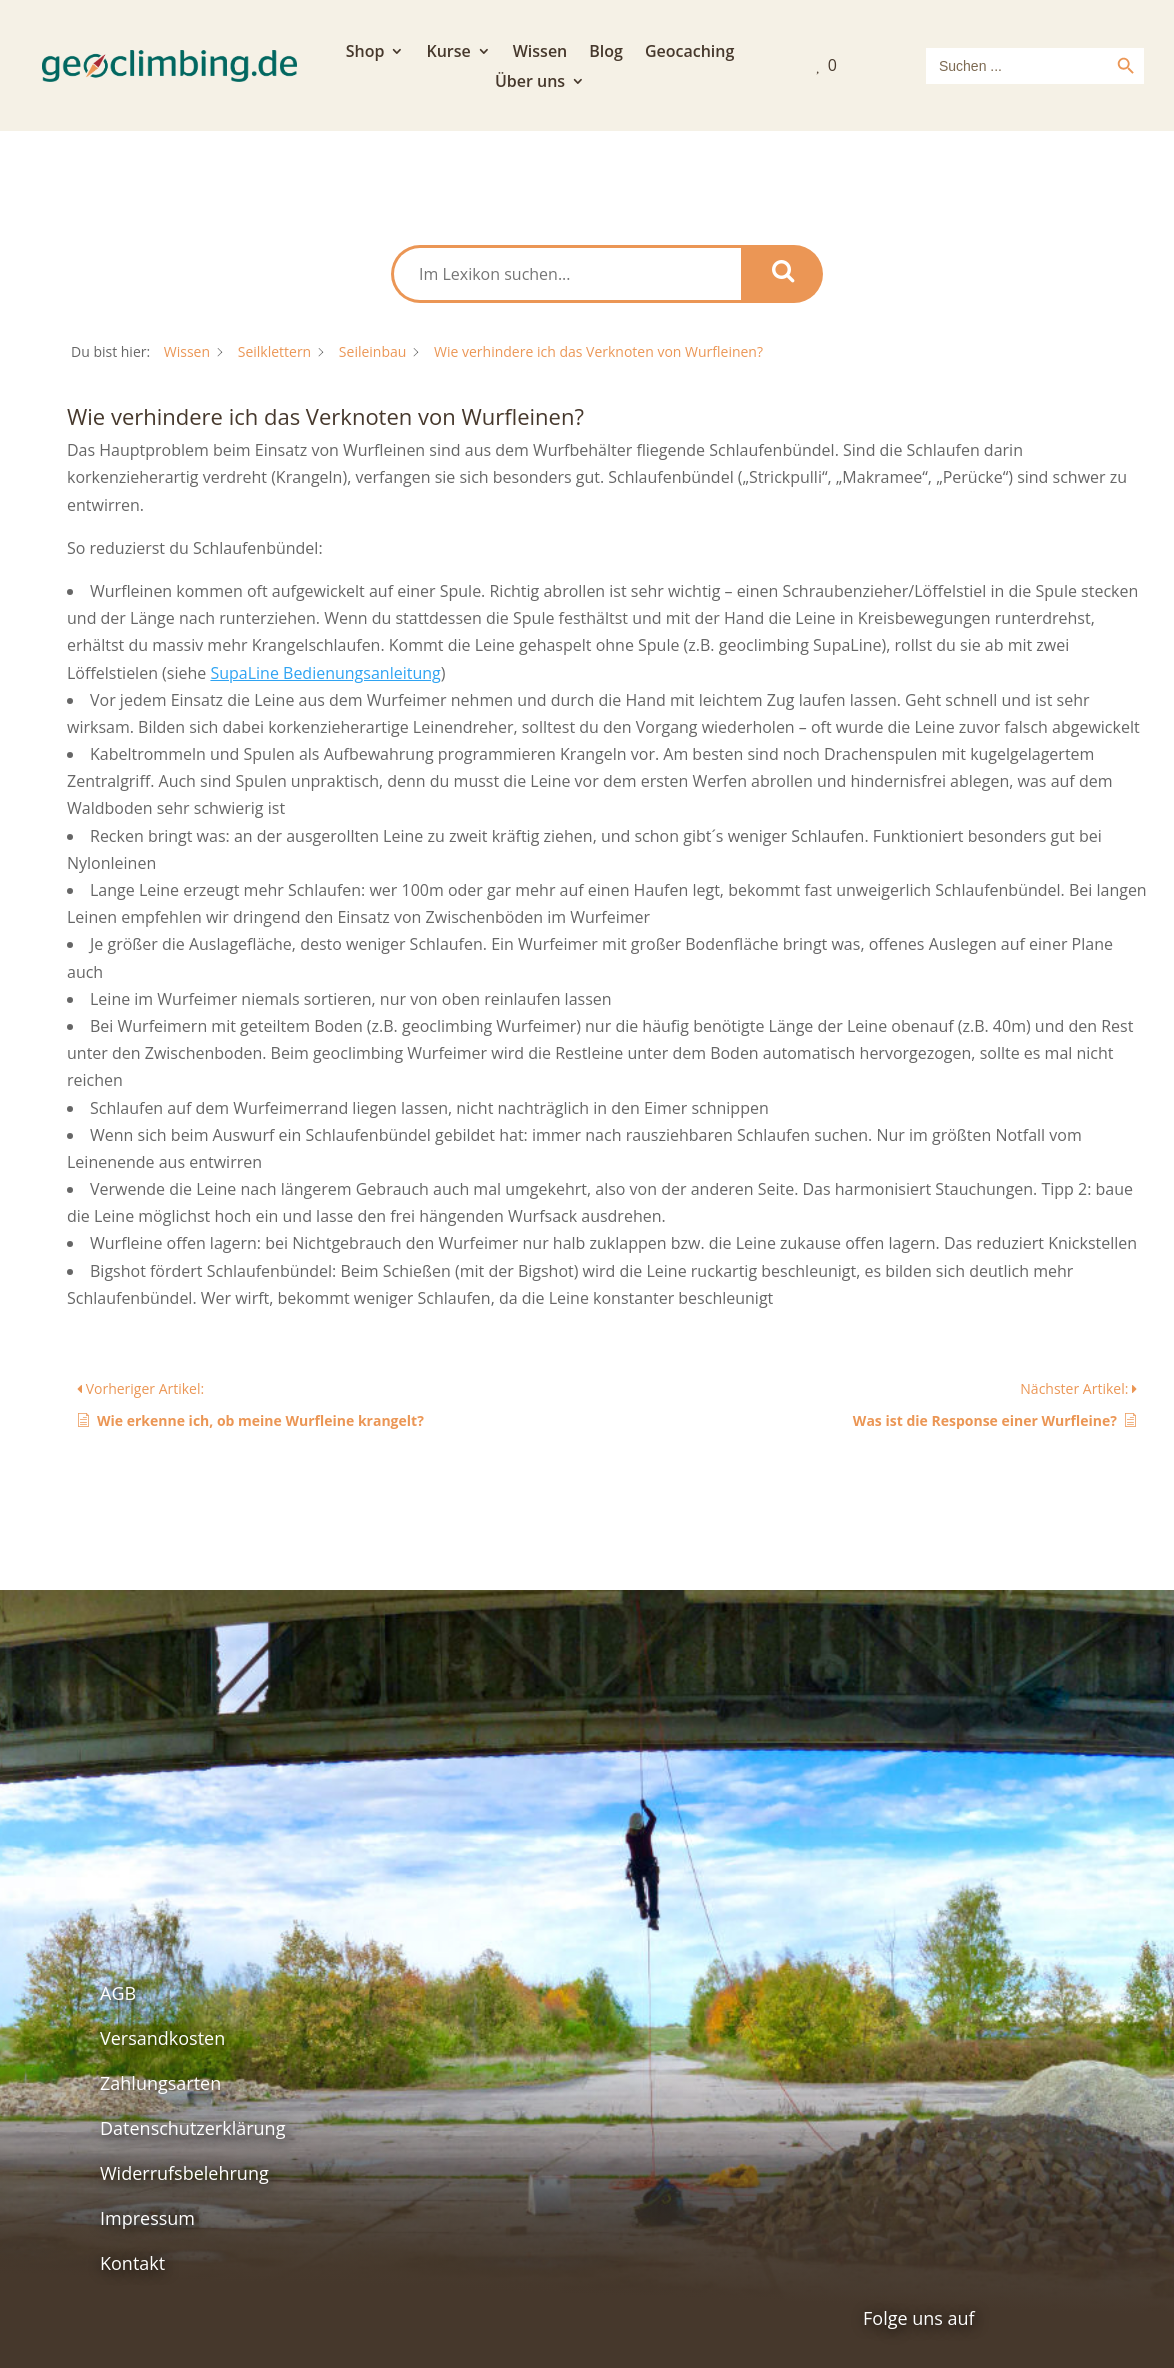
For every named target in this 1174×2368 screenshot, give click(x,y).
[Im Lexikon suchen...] (567, 274)
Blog (606, 53)
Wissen (540, 53)
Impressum (147, 2218)
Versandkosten (162, 2038)
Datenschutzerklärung (192, 2128)
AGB (118, 1993)
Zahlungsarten (160, 2083)
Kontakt (132, 2263)
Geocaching (689, 53)
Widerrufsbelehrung (184, 2173)
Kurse (448, 53)
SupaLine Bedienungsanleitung (325, 673)
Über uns (530, 83)
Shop (365, 53)
